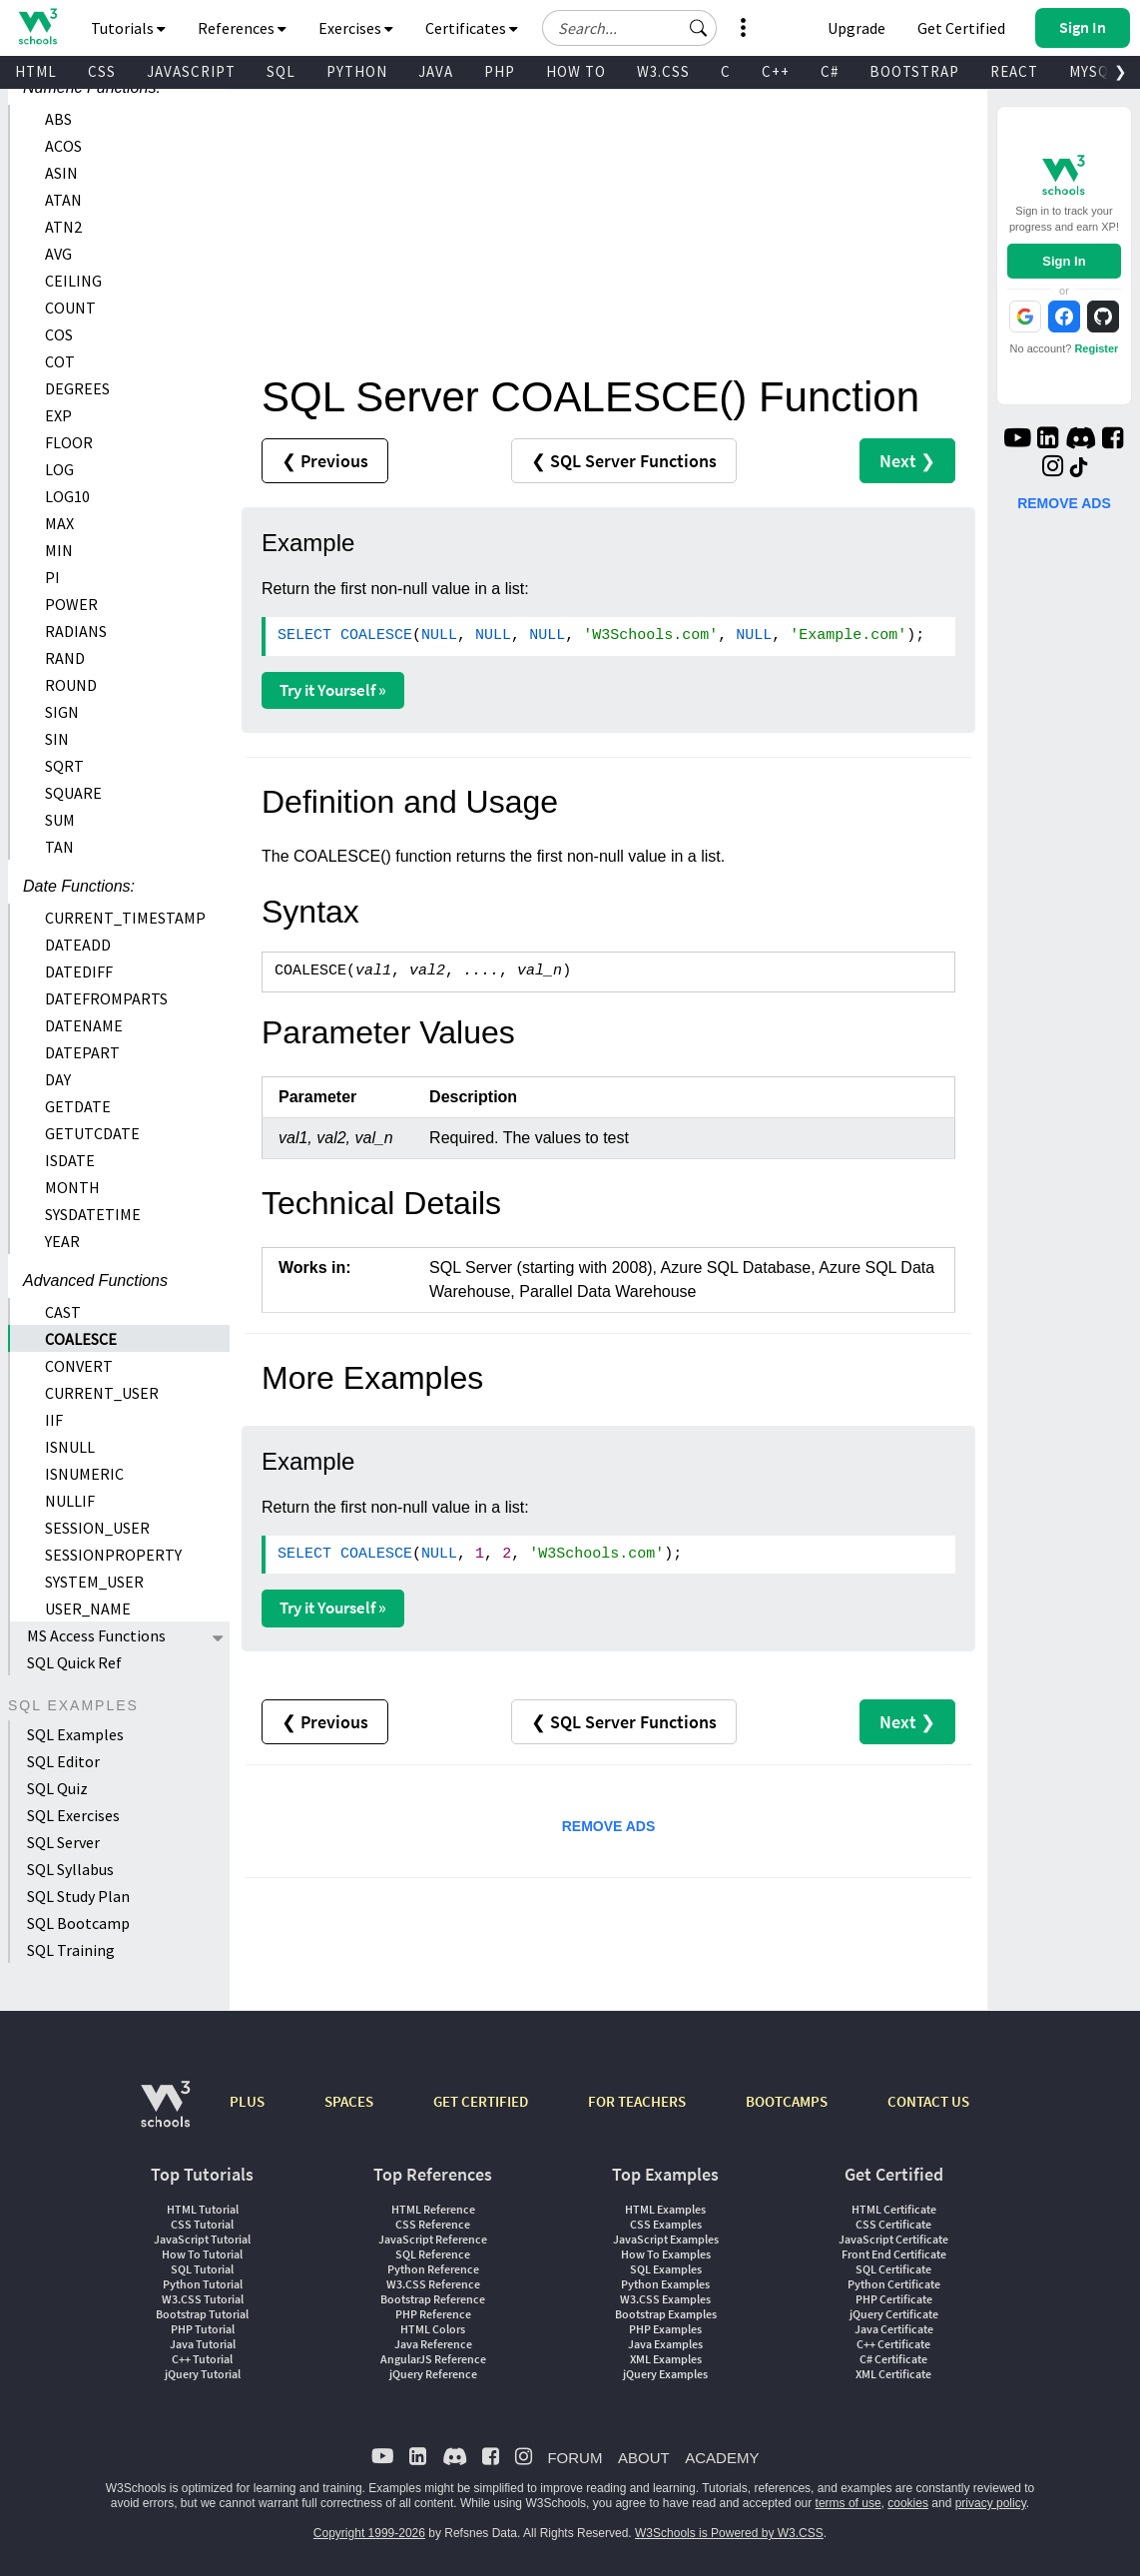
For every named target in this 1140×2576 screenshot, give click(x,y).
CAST (63, 1312)
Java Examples (665, 2343)
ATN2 (63, 227)
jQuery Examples (665, 2373)
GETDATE (78, 1106)
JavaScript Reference (432, 2239)
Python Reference (433, 2268)
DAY (58, 1079)
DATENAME (84, 1025)
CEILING (73, 281)
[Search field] (629, 28)
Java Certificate (894, 2328)
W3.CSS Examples (665, 2298)
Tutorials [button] (128, 28)
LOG (59, 469)
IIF (54, 1420)
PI (52, 577)
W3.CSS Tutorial (203, 2298)
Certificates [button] (471, 28)
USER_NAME (88, 1608)
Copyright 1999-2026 (369, 2533)
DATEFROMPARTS (106, 998)
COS (59, 334)
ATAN (63, 200)
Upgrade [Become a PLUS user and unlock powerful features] (856, 28)
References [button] (242, 28)
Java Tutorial (203, 2343)
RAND (65, 658)
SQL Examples (75, 1734)
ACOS (63, 146)
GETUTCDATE (92, 1133)
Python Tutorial (203, 2283)
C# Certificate (893, 2358)
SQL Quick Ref (74, 1662)
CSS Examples (666, 2224)
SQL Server (63, 1842)
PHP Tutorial (203, 2328)
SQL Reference (432, 2254)
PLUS (247, 2101)
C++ (776, 71)
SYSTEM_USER (94, 1582)
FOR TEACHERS (637, 2101)
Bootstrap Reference (432, 2298)
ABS (58, 119)
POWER (71, 604)
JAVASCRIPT (191, 71)
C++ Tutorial (202, 2358)
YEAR (62, 1241)
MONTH (72, 1187)
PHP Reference (433, 2313)
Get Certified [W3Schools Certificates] (961, 28)
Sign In (1063, 261)
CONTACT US (928, 2101)
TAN (59, 847)
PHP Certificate (893, 2298)
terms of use (848, 2503)
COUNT (70, 308)
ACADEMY (722, 2457)
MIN (59, 550)
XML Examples (666, 2358)
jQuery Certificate (894, 2313)
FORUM (574, 2457)
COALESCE (81, 1339)
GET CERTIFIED (480, 2101)
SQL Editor (63, 1761)
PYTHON (356, 71)
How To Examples (666, 2254)
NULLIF (70, 1501)
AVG (58, 254)
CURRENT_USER (102, 1393)
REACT (1014, 71)
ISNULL (70, 1447)
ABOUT (644, 2457)
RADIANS (76, 631)
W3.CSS (663, 71)
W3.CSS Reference (433, 2283)
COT (60, 361)
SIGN (62, 712)
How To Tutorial (202, 2254)
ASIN (61, 173)
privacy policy (990, 2503)
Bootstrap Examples (666, 2313)
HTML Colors (432, 2328)
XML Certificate (893, 2373)
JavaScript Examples (666, 2239)
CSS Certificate (893, 2224)
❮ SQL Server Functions (624, 460)
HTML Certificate (894, 2209)
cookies (907, 2503)
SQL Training (71, 1950)
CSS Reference (432, 2224)
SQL (281, 71)
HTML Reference (433, 2209)
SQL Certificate (893, 2268)
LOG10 (67, 496)
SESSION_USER (97, 1528)
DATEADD (78, 945)
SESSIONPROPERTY (113, 1555)
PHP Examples (665, 2328)
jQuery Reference (433, 2373)
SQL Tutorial (202, 2268)
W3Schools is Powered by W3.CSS (729, 2533)
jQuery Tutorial (203, 2373)
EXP (58, 415)
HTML (36, 71)
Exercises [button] (355, 28)
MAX (59, 523)
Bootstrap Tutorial (202, 2313)
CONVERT (79, 1366)
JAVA (435, 71)
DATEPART (82, 1052)
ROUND (71, 685)
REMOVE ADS (609, 1826)
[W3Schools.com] (165, 2114)
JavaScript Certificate (893, 2239)
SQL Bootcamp (78, 1923)
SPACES (348, 2101)
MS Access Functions (96, 1635)
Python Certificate (894, 2283)
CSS (102, 71)
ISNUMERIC (84, 1474)
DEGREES (77, 388)
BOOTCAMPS (787, 2101)
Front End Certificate (894, 2254)
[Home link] (37, 26)
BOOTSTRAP (914, 71)
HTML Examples (665, 2209)
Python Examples (665, 2283)
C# (830, 71)
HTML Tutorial (203, 2209)
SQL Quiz (57, 1788)
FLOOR (69, 442)
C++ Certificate (893, 2343)
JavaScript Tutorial (202, 2239)
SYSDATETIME (93, 1214)
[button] (699, 28)
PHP (499, 71)
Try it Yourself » (333, 690)
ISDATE (70, 1160)
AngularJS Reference (433, 2358)
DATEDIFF (79, 971)
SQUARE (73, 793)
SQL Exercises (73, 1815)
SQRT (64, 766)
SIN (57, 739)
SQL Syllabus (70, 1869)
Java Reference (433, 2343)
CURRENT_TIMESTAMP (125, 918)
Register (1096, 348)
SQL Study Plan (78, 1896)
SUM (60, 820)
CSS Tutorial (202, 2224)
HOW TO (576, 71)
